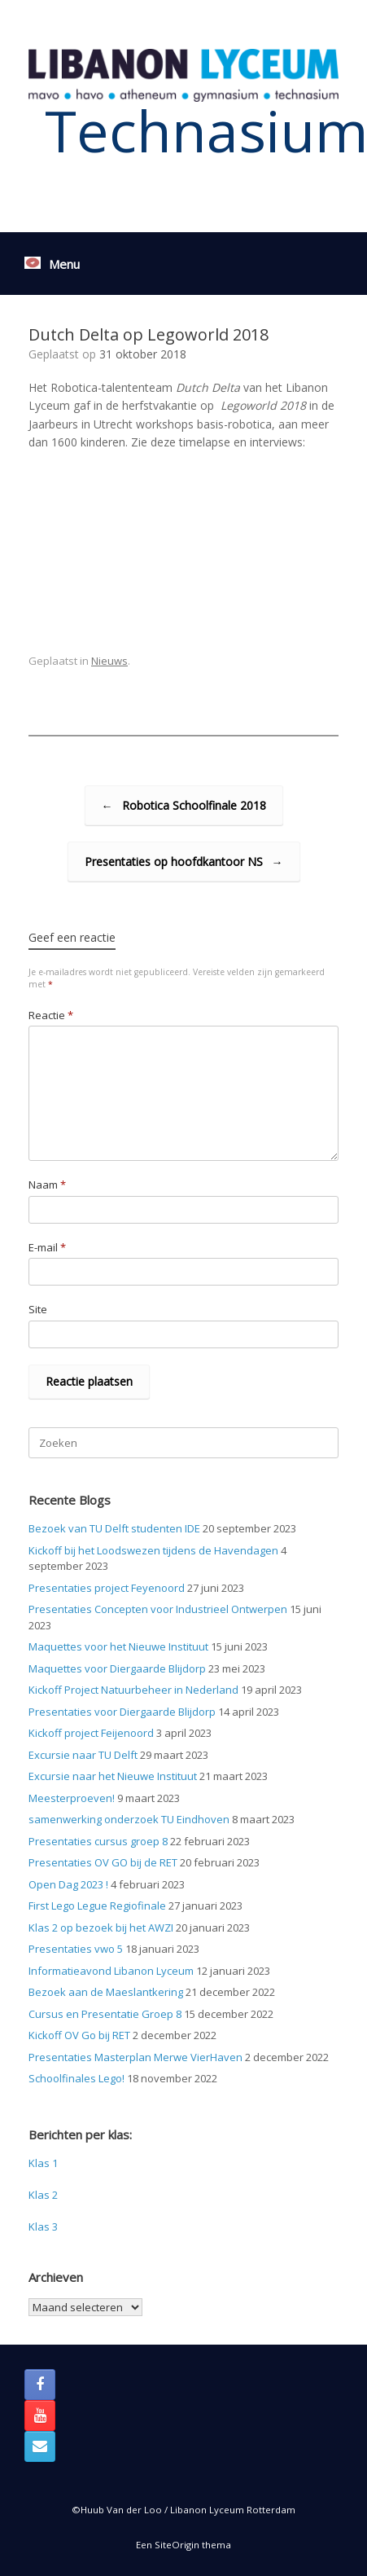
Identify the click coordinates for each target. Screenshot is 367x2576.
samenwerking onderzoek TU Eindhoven (128, 1819)
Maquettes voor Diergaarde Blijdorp (117, 1668)
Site (37, 1309)
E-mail (47, 1247)
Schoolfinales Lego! (76, 2078)
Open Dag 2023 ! (68, 1884)
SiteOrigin (177, 2545)
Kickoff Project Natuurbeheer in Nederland (133, 1689)
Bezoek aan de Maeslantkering (105, 1992)
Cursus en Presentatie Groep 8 (104, 2014)
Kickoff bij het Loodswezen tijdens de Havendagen (153, 1550)
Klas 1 (43, 2163)
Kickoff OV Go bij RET (79, 2035)
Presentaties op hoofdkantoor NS (184, 861)
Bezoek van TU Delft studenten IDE (114, 1528)
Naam (47, 1184)
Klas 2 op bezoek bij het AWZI (100, 1927)
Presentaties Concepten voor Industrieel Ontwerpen (157, 1609)
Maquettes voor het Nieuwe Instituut (118, 1646)
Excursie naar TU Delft (83, 1754)
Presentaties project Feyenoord (106, 1587)
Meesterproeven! (71, 1798)
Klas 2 (43, 2194)
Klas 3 (43, 2226)
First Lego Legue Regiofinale (97, 1905)
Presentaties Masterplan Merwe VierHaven (135, 2057)
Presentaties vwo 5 (75, 1948)
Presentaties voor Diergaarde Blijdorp (122, 1711)
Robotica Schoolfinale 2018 (184, 805)
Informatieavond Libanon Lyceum (111, 1970)
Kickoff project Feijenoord (91, 1732)
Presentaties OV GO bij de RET (102, 1862)
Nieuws (109, 660)
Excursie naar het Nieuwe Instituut (112, 1776)
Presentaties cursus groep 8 (98, 1841)
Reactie (50, 1015)
